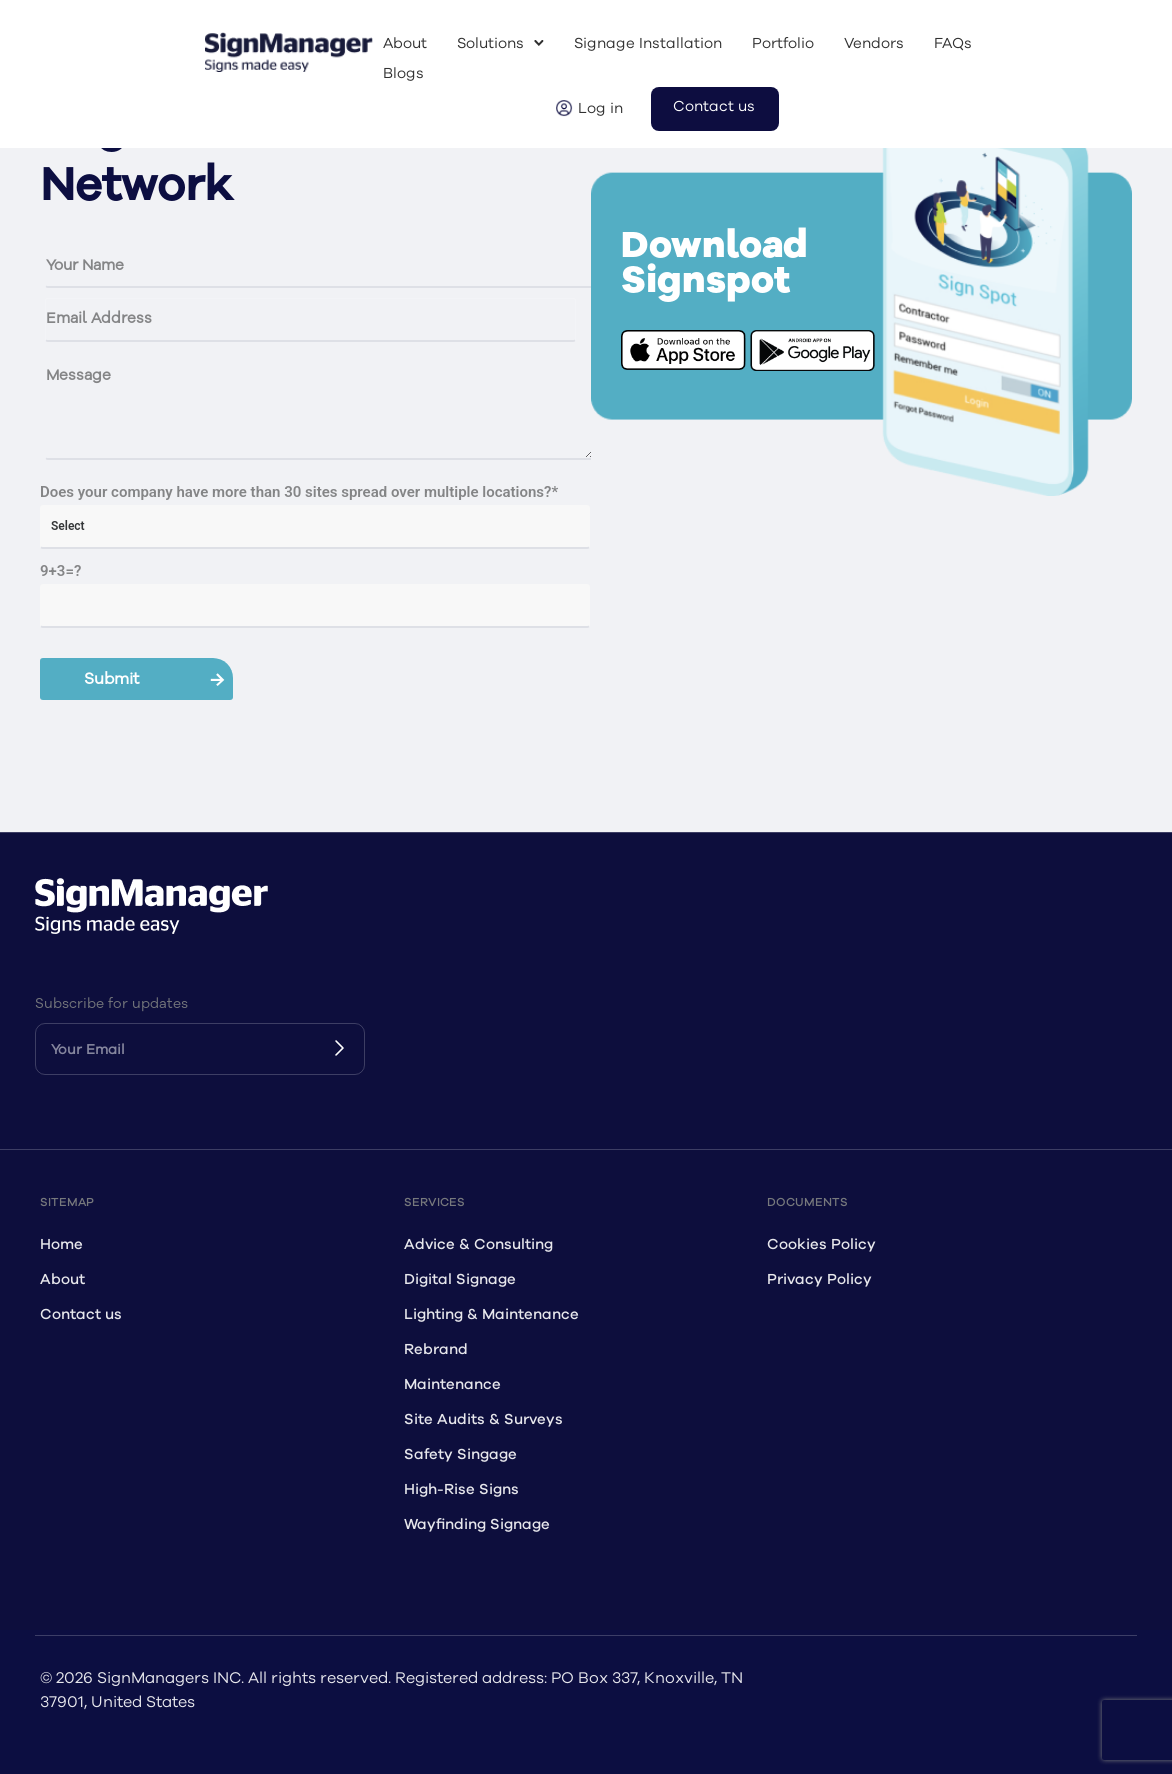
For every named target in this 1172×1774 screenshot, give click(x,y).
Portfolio (783, 43)
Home (61, 1244)
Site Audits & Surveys (483, 1419)
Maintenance (452, 1384)
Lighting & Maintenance (491, 1314)
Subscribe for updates (111, 1003)
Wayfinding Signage (477, 1524)
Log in (600, 108)
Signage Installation (648, 43)
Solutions (490, 43)
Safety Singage (460, 1454)
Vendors (874, 43)
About (405, 43)
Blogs (403, 73)
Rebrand (436, 1349)
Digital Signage (460, 1279)
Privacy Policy (819, 1279)
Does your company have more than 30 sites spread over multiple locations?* (299, 492)
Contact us (714, 106)
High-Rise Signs (461, 1489)
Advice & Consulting (478, 1244)
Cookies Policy (821, 1244)
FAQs (953, 43)
